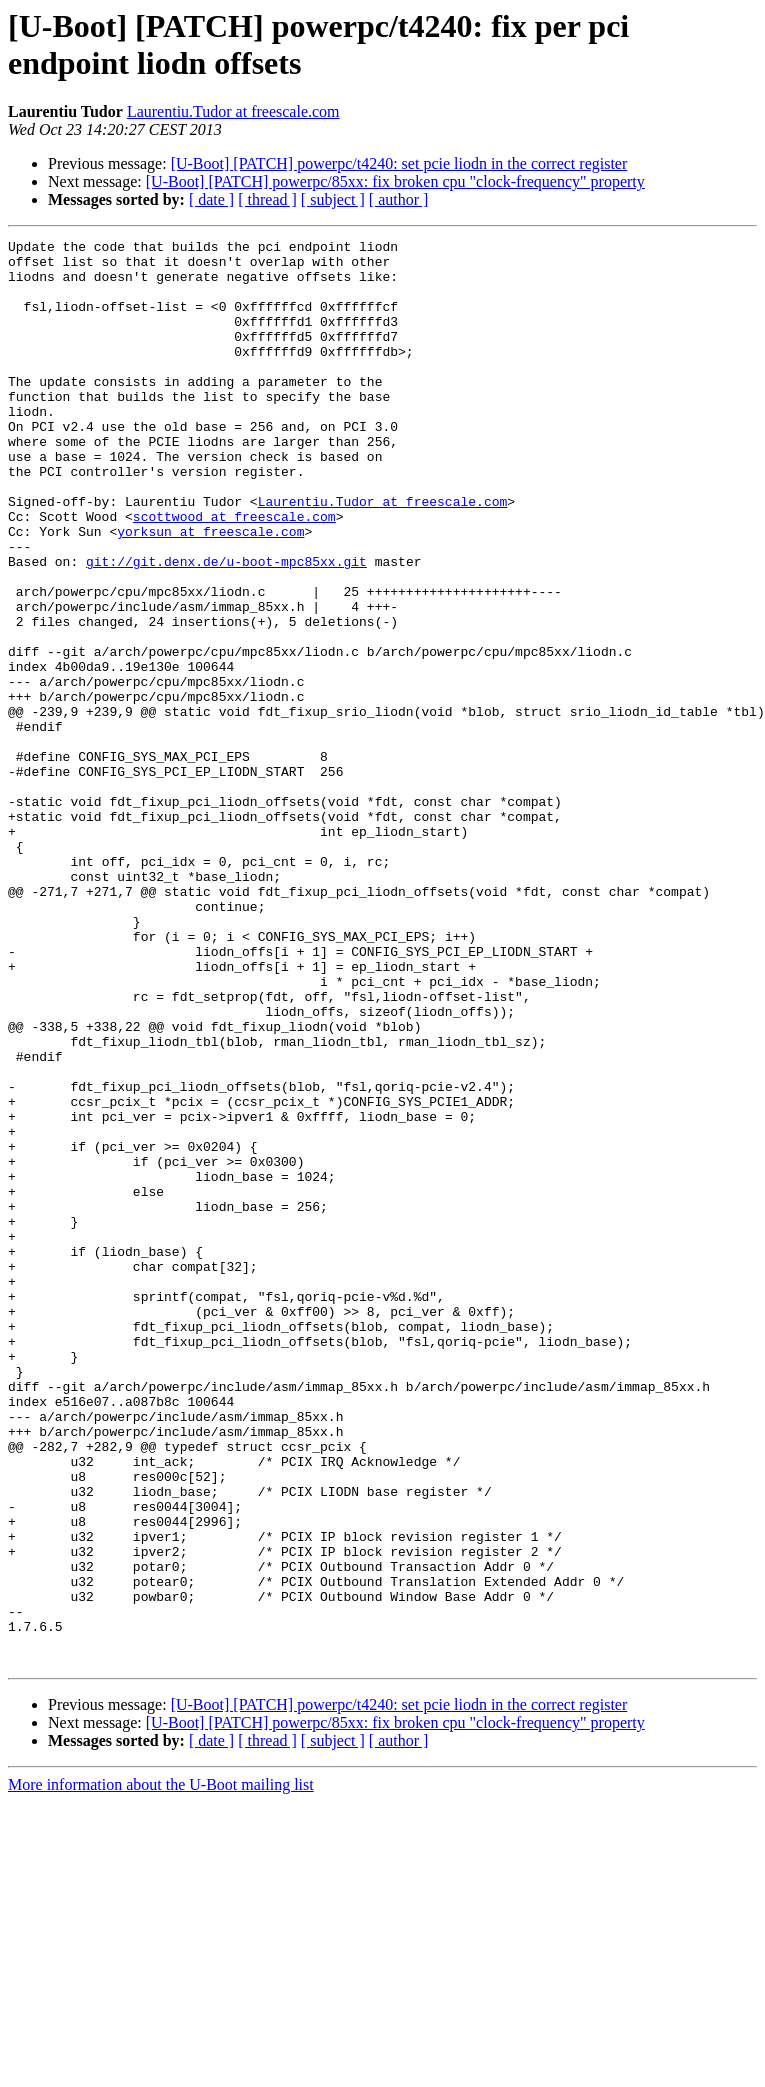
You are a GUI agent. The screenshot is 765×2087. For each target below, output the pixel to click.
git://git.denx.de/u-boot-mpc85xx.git (226, 627)
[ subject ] (333, 199)
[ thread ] (267, 199)
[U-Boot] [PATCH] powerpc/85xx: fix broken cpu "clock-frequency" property (395, 181)
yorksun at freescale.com (210, 591)
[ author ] (399, 199)
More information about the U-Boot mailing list (161, 2069)
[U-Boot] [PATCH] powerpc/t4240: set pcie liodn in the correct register (399, 163)
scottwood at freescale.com (234, 573)
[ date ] (211, 199)
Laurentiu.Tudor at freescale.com (233, 111)
